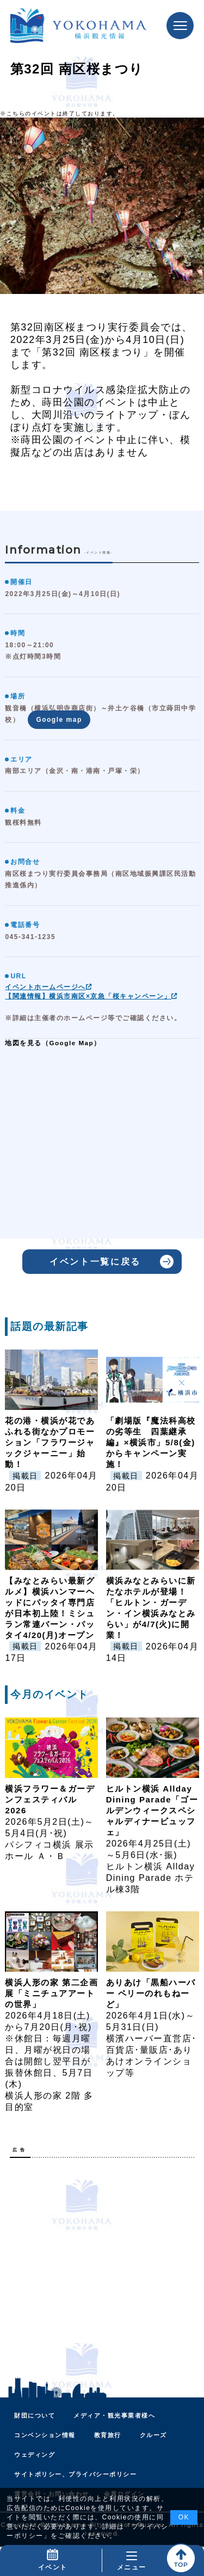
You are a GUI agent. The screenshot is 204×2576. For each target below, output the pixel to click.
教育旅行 (107, 2435)
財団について (34, 2415)
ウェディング (34, 2454)
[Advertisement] (102, 2268)
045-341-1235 (30, 937)
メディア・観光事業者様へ (114, 2415)
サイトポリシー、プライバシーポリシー (75, 2474)
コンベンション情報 (45, 2435)
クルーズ (153, 2435)
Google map (59, 719)
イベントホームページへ (48, 987)
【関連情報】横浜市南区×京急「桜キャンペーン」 (91, 996)
